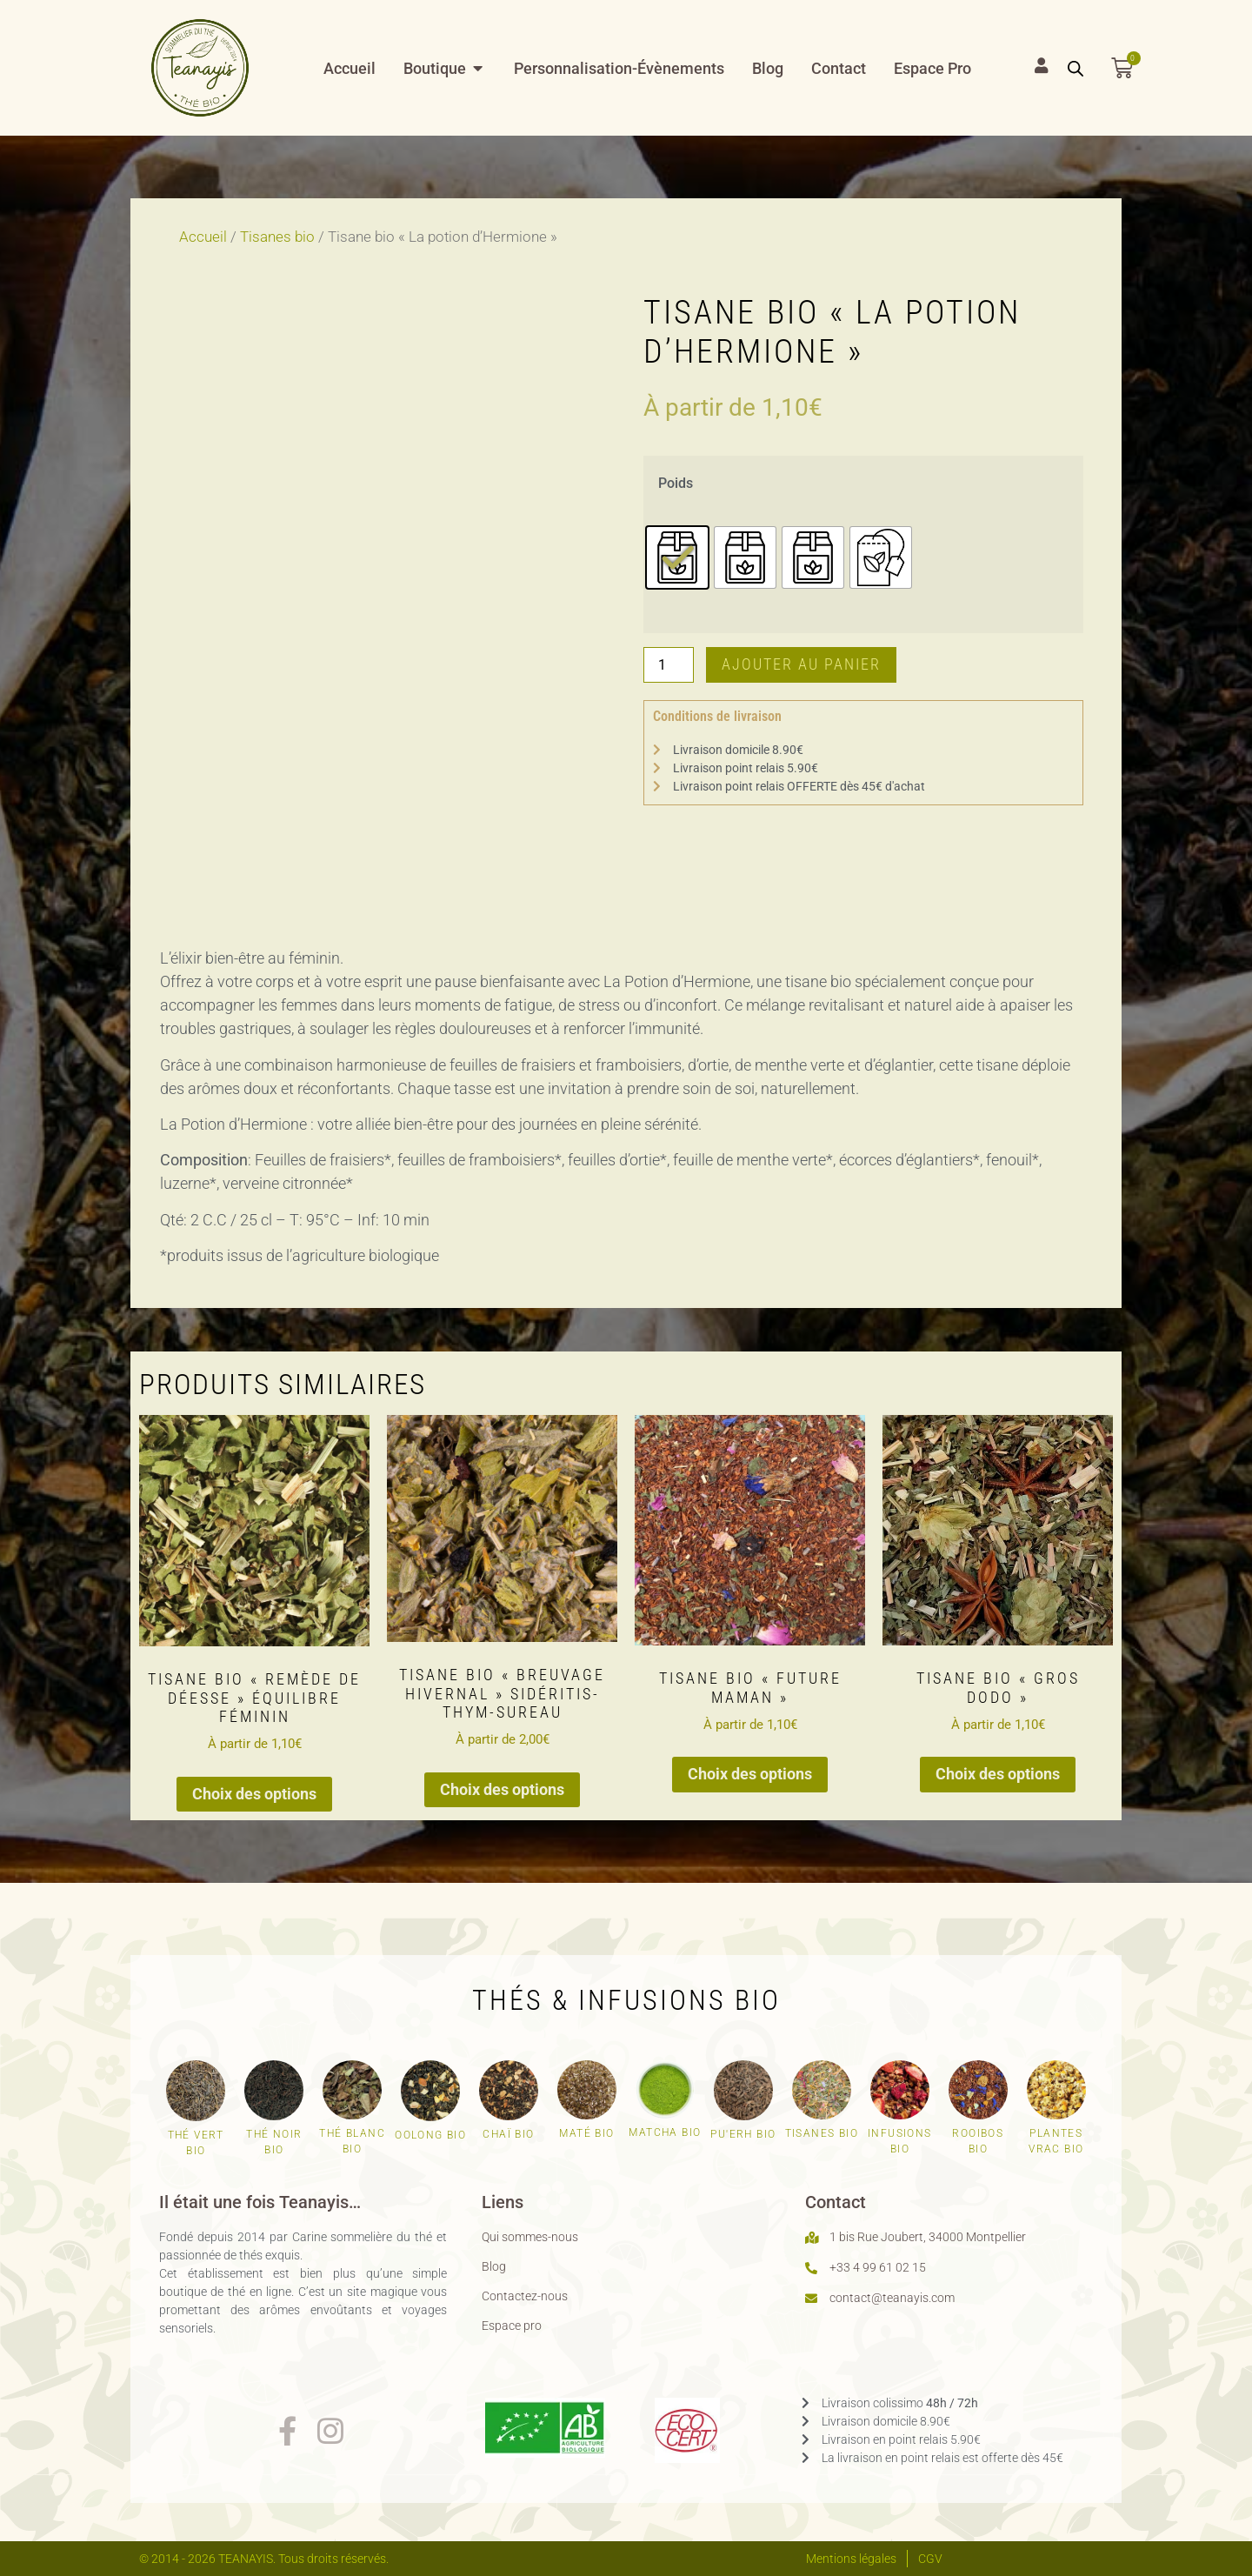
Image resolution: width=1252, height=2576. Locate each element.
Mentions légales (851, 2559)
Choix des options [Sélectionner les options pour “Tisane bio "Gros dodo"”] (998, 1774)
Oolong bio (430, 2135)
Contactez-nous (525, 2296)
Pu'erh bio (743, 2134)
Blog (494, 2266)
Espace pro (512, 2325)
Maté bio (586, 2133)
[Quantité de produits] (668, 664)
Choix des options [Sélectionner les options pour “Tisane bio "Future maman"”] (750, 1774)
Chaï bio (508, 2134)
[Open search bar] (1075, 68)
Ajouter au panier (801, 664)
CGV (930, 2559)
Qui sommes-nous (530, 2237)
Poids (675, 484)
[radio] (677, 557)
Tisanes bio (277, 237)
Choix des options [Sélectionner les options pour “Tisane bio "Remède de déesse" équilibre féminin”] (254, 1794)
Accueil (203, 237)
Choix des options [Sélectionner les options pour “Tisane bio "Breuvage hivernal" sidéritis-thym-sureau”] (502, 1789)
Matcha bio (665, 2132)
